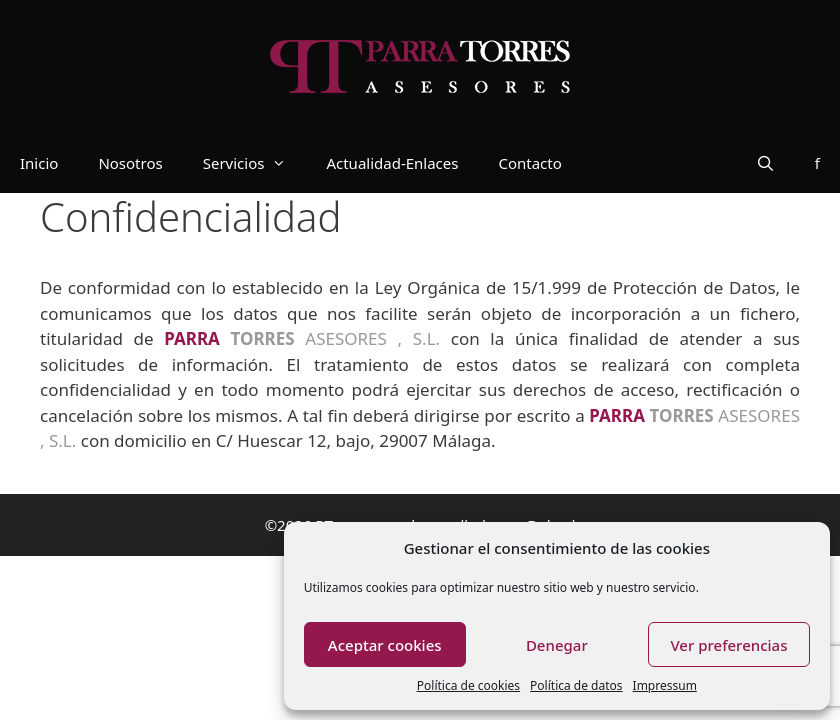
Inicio (39, 163)
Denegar (557, 645)
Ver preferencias (728, 645)
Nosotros (130, 163)
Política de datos (576, 685)
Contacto (529, 163)
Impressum (665, 685)
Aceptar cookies (385, 645)
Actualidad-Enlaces (392, 163)
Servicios (255, 163)
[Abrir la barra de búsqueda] (765, 163)
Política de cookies (468, 685)
